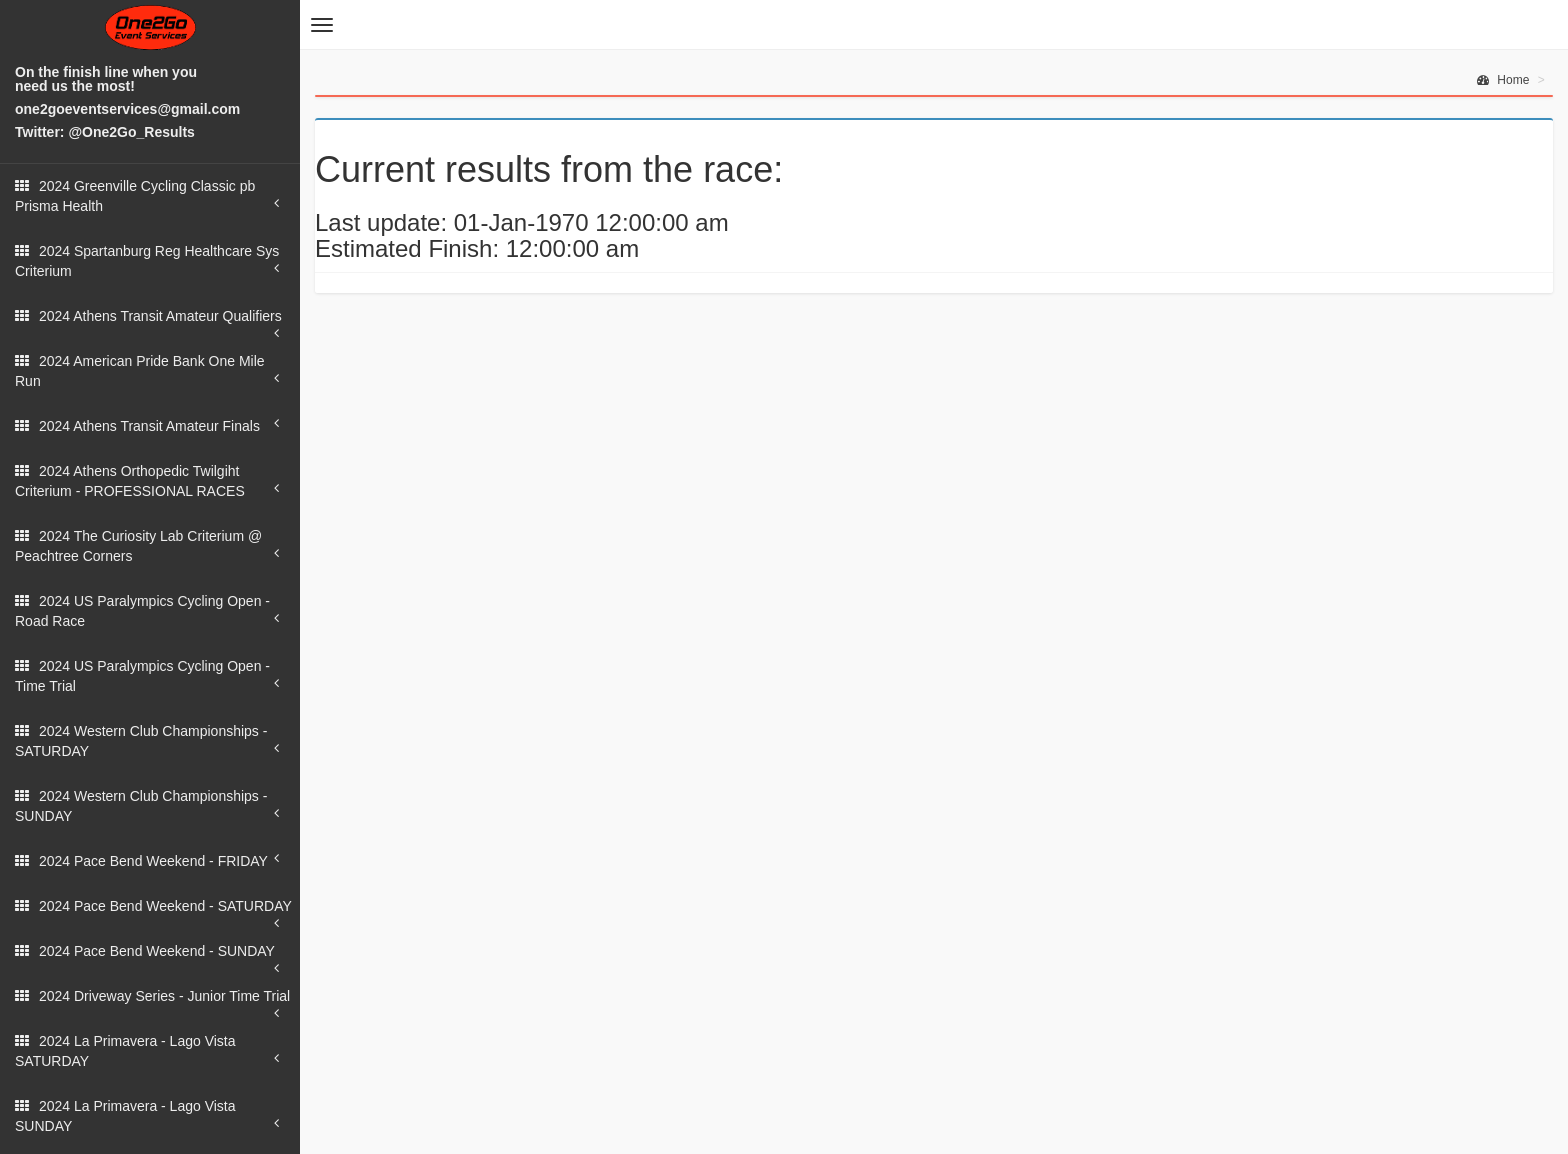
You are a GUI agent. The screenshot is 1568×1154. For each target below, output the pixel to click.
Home (1503, 80)
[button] (322, 25)
